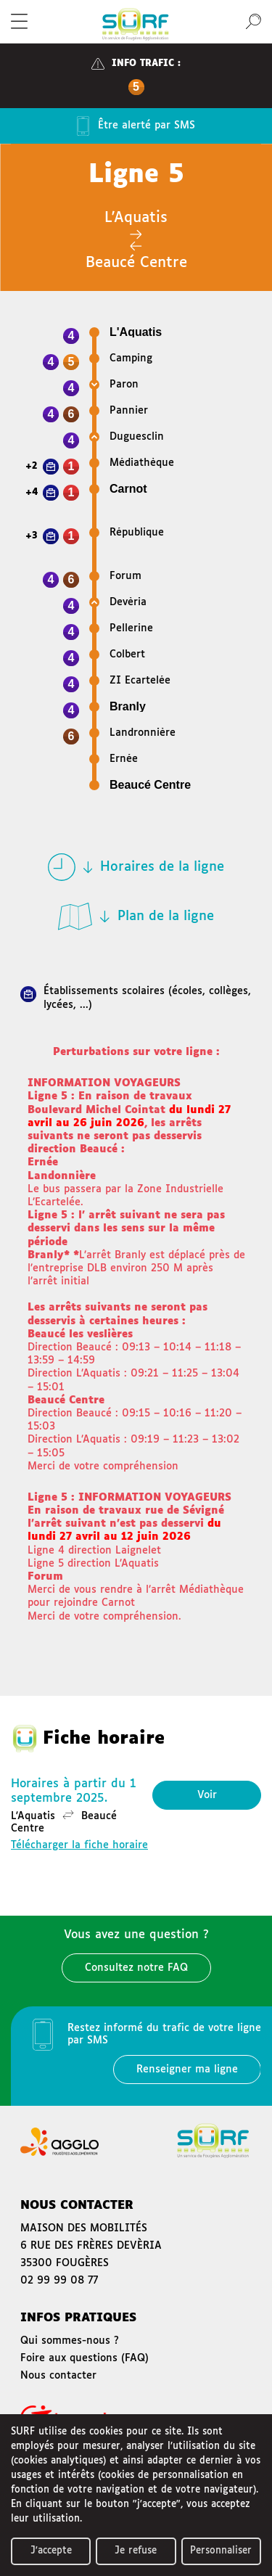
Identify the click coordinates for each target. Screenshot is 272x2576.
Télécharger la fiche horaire (79, 1845)
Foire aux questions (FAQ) (84, 2358)
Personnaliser (221, 2551)
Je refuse (136, 2551)
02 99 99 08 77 (59, 2281)
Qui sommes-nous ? (69, 2341)
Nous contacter (58, 2376)
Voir (207, 1795)
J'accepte (51, 2551)
